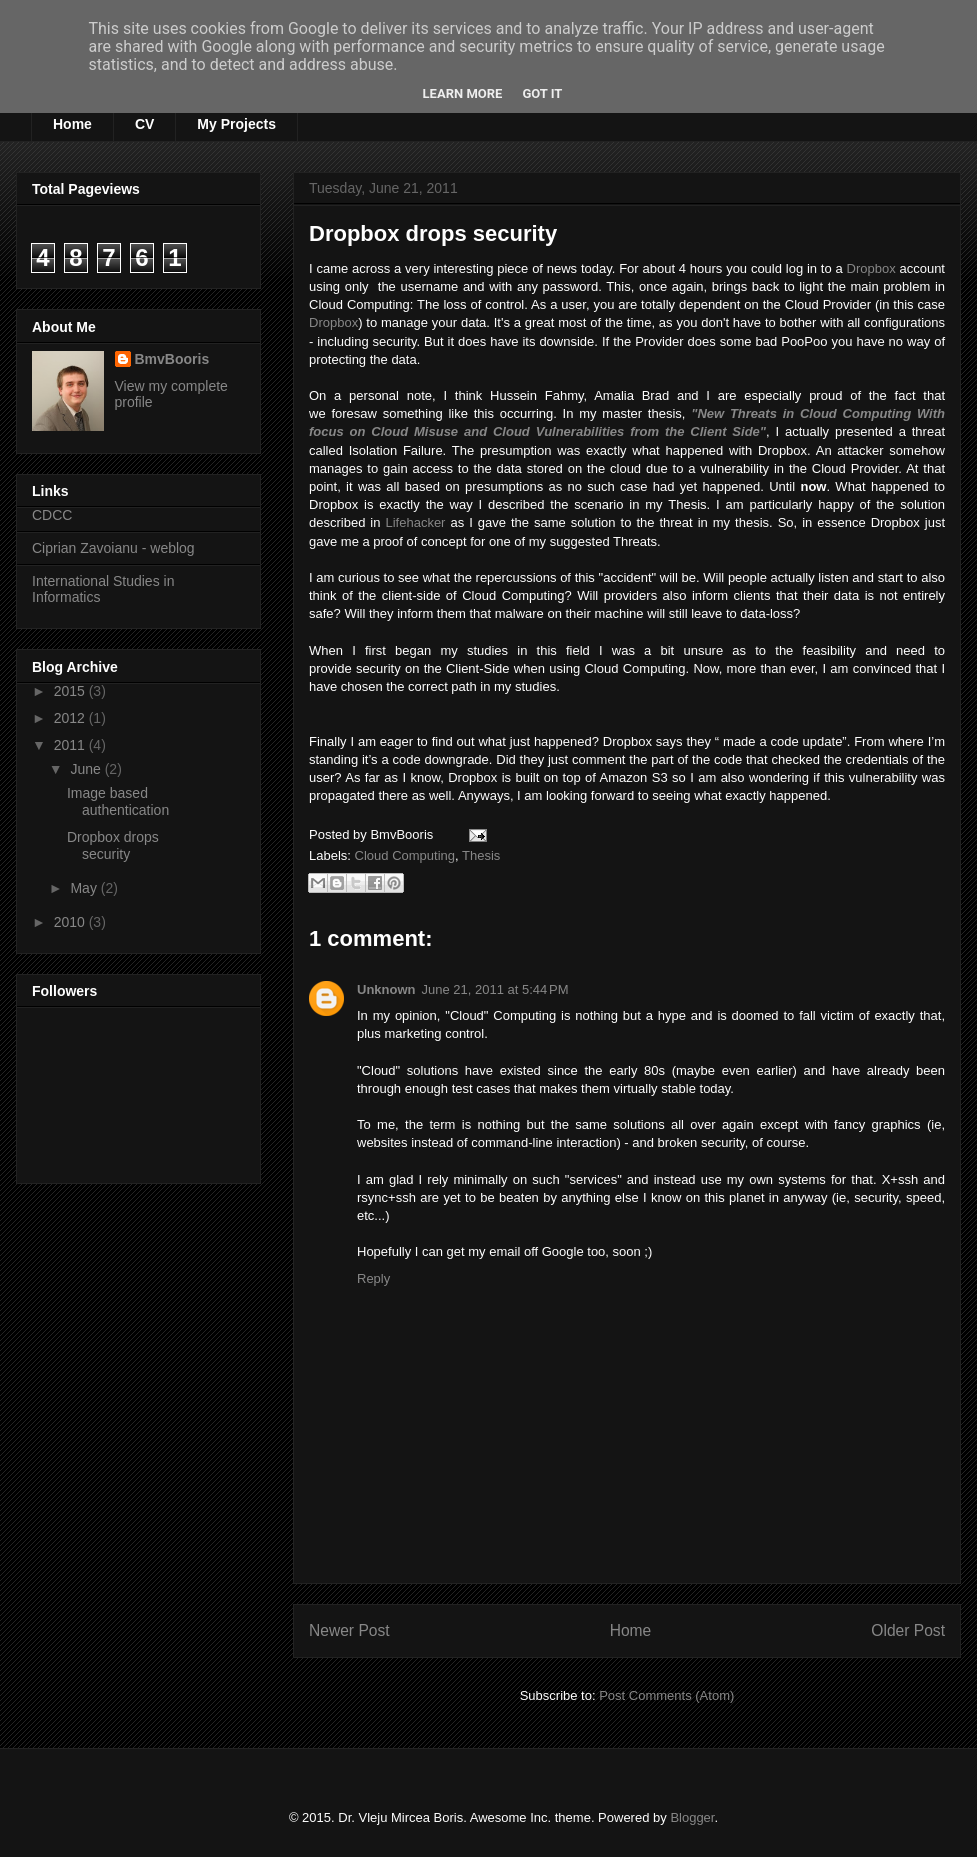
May (85, 888)
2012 (71, 718)
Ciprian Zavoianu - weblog (113, 548)
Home (72, 124)
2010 (71, 922)
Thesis (481, 855)
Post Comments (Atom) (666, 1695)
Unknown (386, 989)
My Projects (236, 124)
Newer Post (349, 1630)
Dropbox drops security (433, 233)
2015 (71, 691)
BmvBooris (172, 359)
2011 (71, 745)
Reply (373, 1278)
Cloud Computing (405, 855)
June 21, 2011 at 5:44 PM (495, 989)
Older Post (908, 1630)
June (87, 769)
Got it (542, 93)
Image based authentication (118, 801)
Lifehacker (415, 522)
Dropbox (871, 268)
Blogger (692, 1817)
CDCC (52, 515)
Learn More (463, 93)
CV (144, 124)
